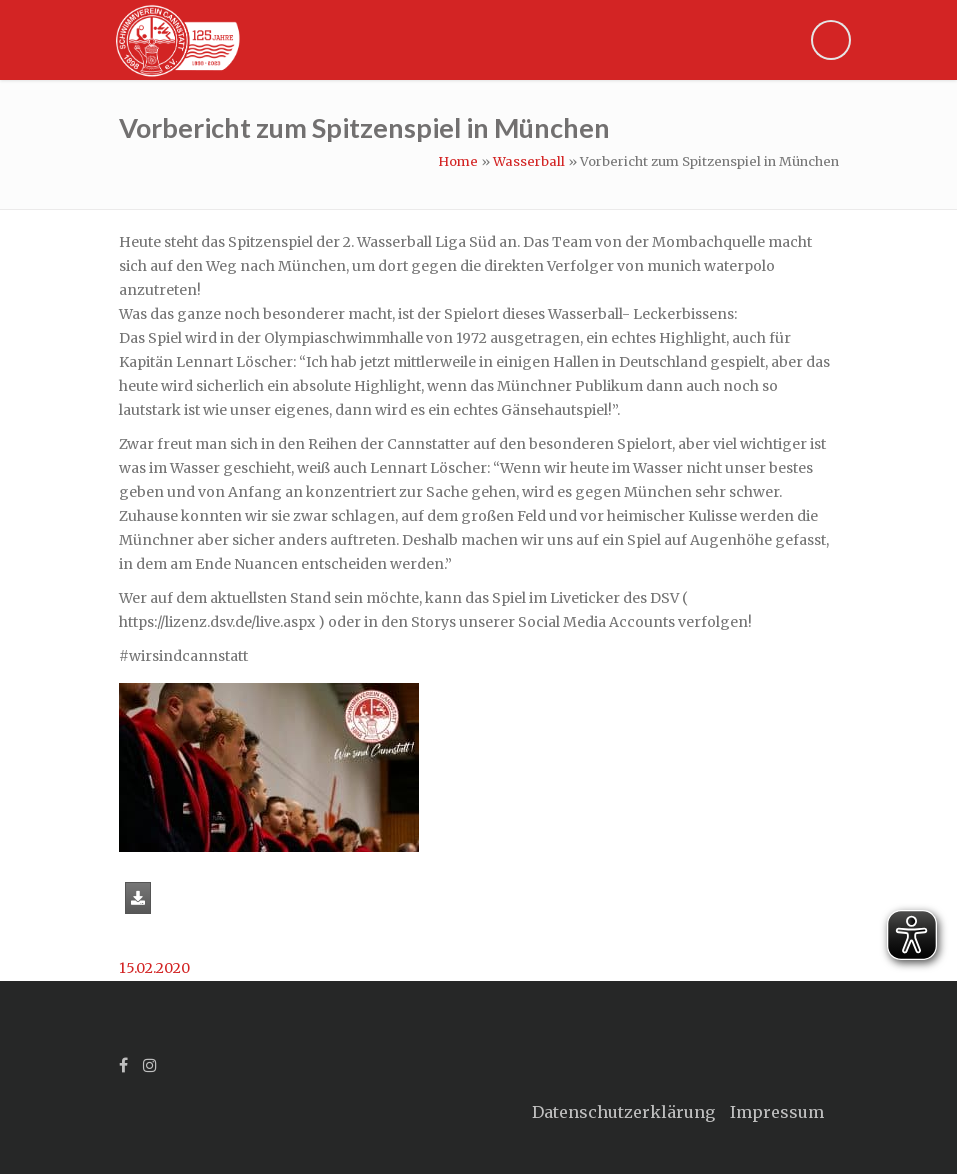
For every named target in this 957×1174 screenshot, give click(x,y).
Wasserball (529, 161)
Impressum (777, 1112)
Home (458, 161)
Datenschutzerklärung (623, 1112)
